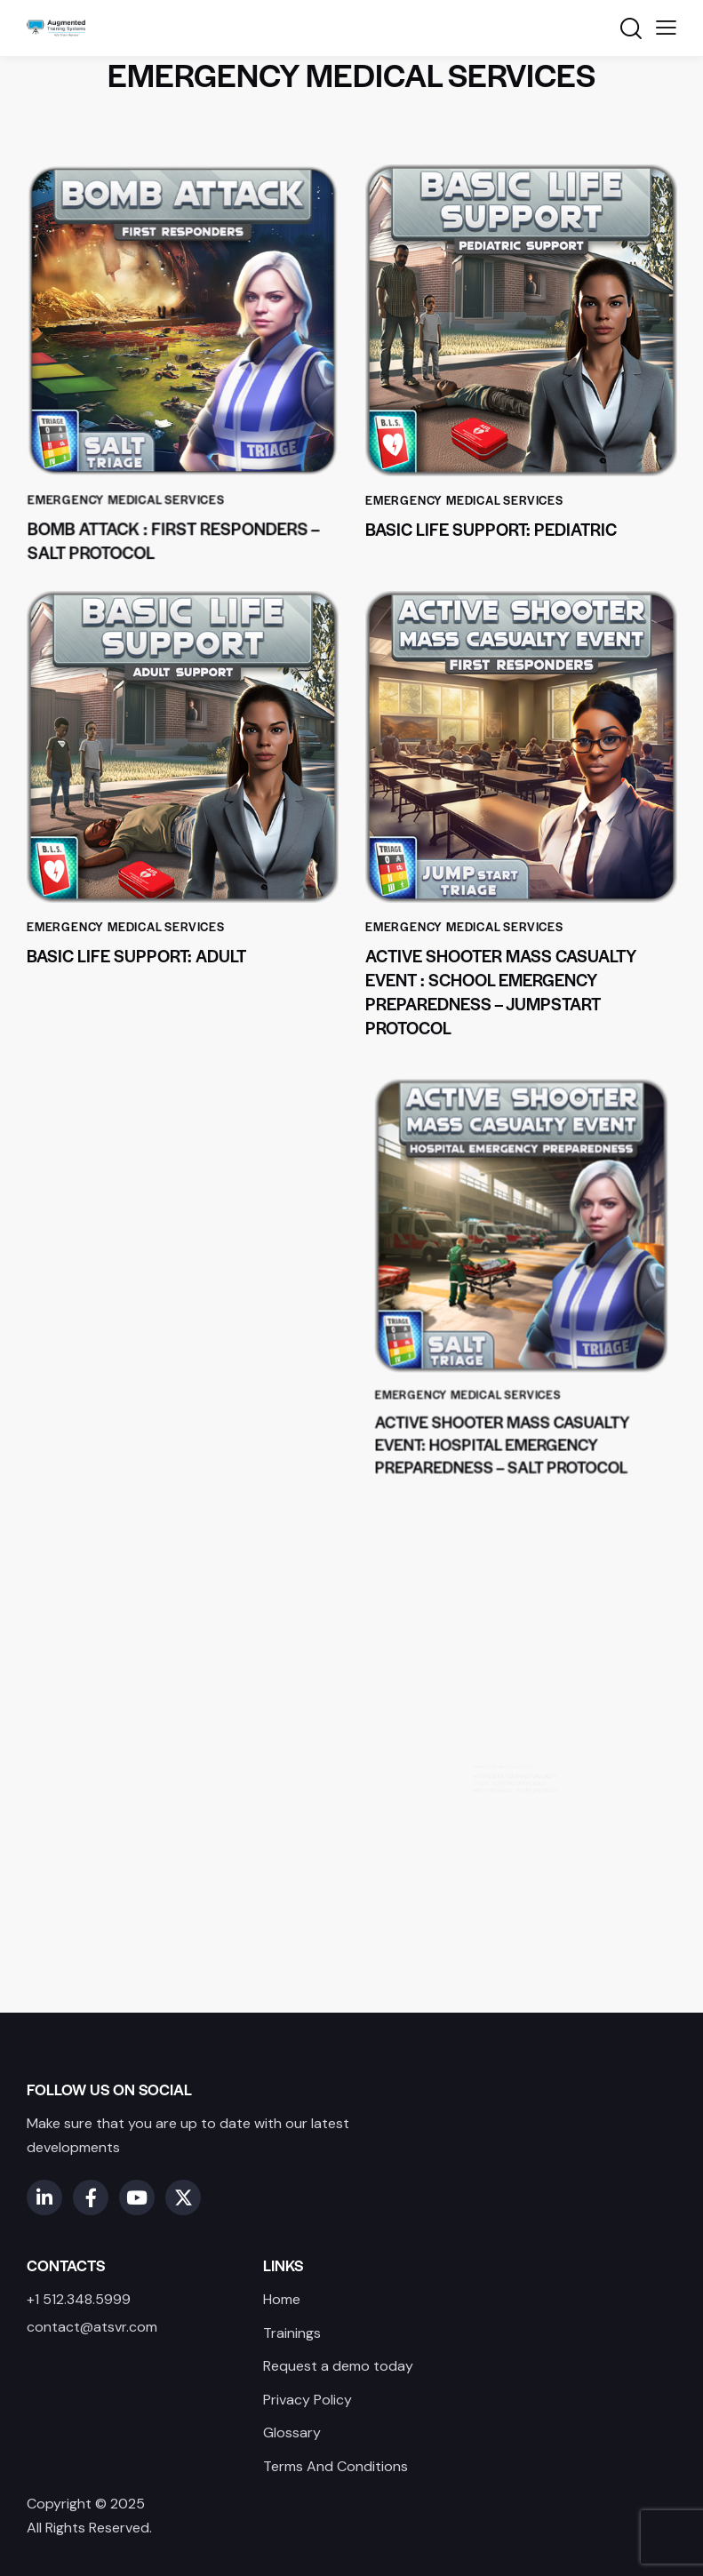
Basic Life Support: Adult (137, 951)
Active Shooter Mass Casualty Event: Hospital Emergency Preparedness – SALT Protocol (508, 1381)
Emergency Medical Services (133, 481)
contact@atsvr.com (92, 2326)
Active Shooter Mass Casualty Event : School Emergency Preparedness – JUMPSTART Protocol (500, 992)
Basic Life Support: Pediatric (491, 528)
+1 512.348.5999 (79, 2299)
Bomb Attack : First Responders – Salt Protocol (174, 517)
